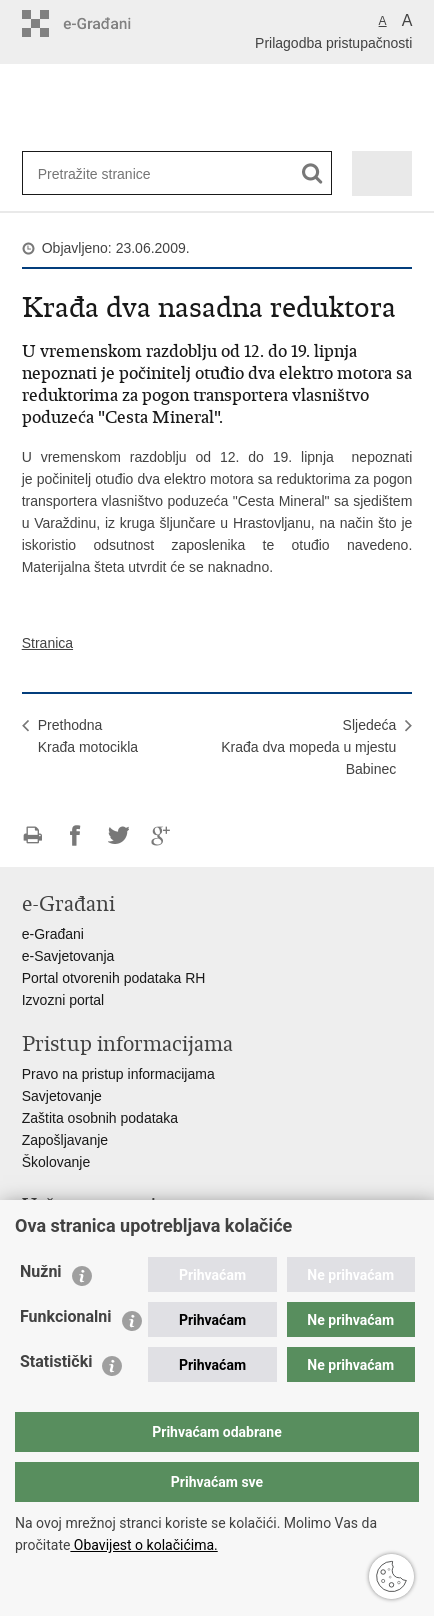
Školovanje (56, 1162)
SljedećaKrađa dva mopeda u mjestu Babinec (308, 747)
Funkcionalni (66, 1316)
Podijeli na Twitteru (118, 835)
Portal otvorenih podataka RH (114, 978)
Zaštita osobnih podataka (100, 1118)
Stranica (47, 643)
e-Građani (53, 934)
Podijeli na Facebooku (75, 835)
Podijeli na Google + (161, 835)
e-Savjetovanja (68, 956)
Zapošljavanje (65, 1140)
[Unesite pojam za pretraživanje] (103, 173)
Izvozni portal (63, 1000)
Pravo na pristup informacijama (118, 1074)
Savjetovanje (62, 1096)
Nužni (41, 1271)
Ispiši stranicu (32, 835)
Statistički (56, 1361)
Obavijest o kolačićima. (143, 1545)
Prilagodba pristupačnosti (333, 43)
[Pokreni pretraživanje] (312, 173)
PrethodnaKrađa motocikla (88, 736)
